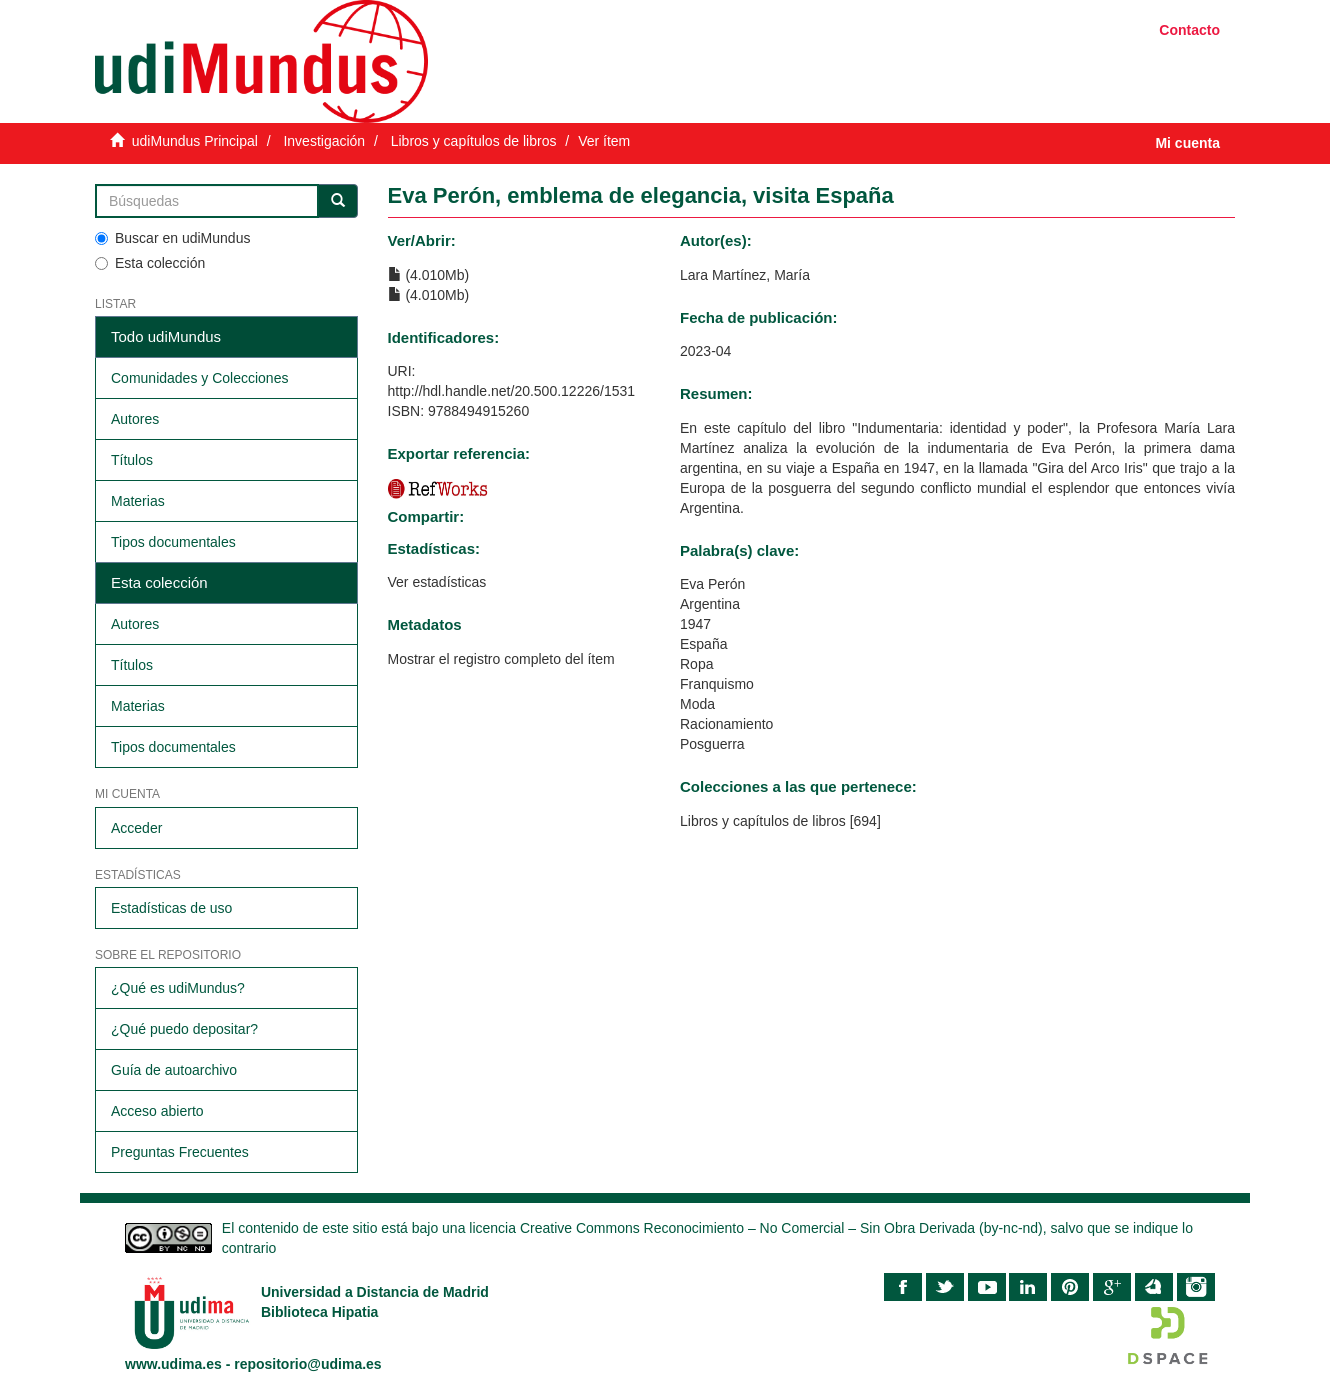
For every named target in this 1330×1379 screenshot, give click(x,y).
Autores (135, 419)
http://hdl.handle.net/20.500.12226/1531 (512, 391)
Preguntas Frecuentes (180, 1152)
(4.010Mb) (429, 275)
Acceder (136, 828)
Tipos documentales (173, 542)
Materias (138, 501)
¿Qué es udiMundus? (178, 988)
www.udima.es (173, 1364)
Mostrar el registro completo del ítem (501, 659)
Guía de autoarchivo (174, 1070)
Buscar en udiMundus (172, 238)
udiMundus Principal (195, 141)
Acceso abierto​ (157, 1111)
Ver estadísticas (437, 582)
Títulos (132, 460)
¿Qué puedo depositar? (184, 1029)
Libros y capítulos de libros (474, 141)
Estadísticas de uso (171, 908)
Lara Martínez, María (745, 275)
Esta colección (150, 263)
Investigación (324, 141)
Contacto (1189, 30)
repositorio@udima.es (307, 1364)
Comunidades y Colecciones (199, 378)
